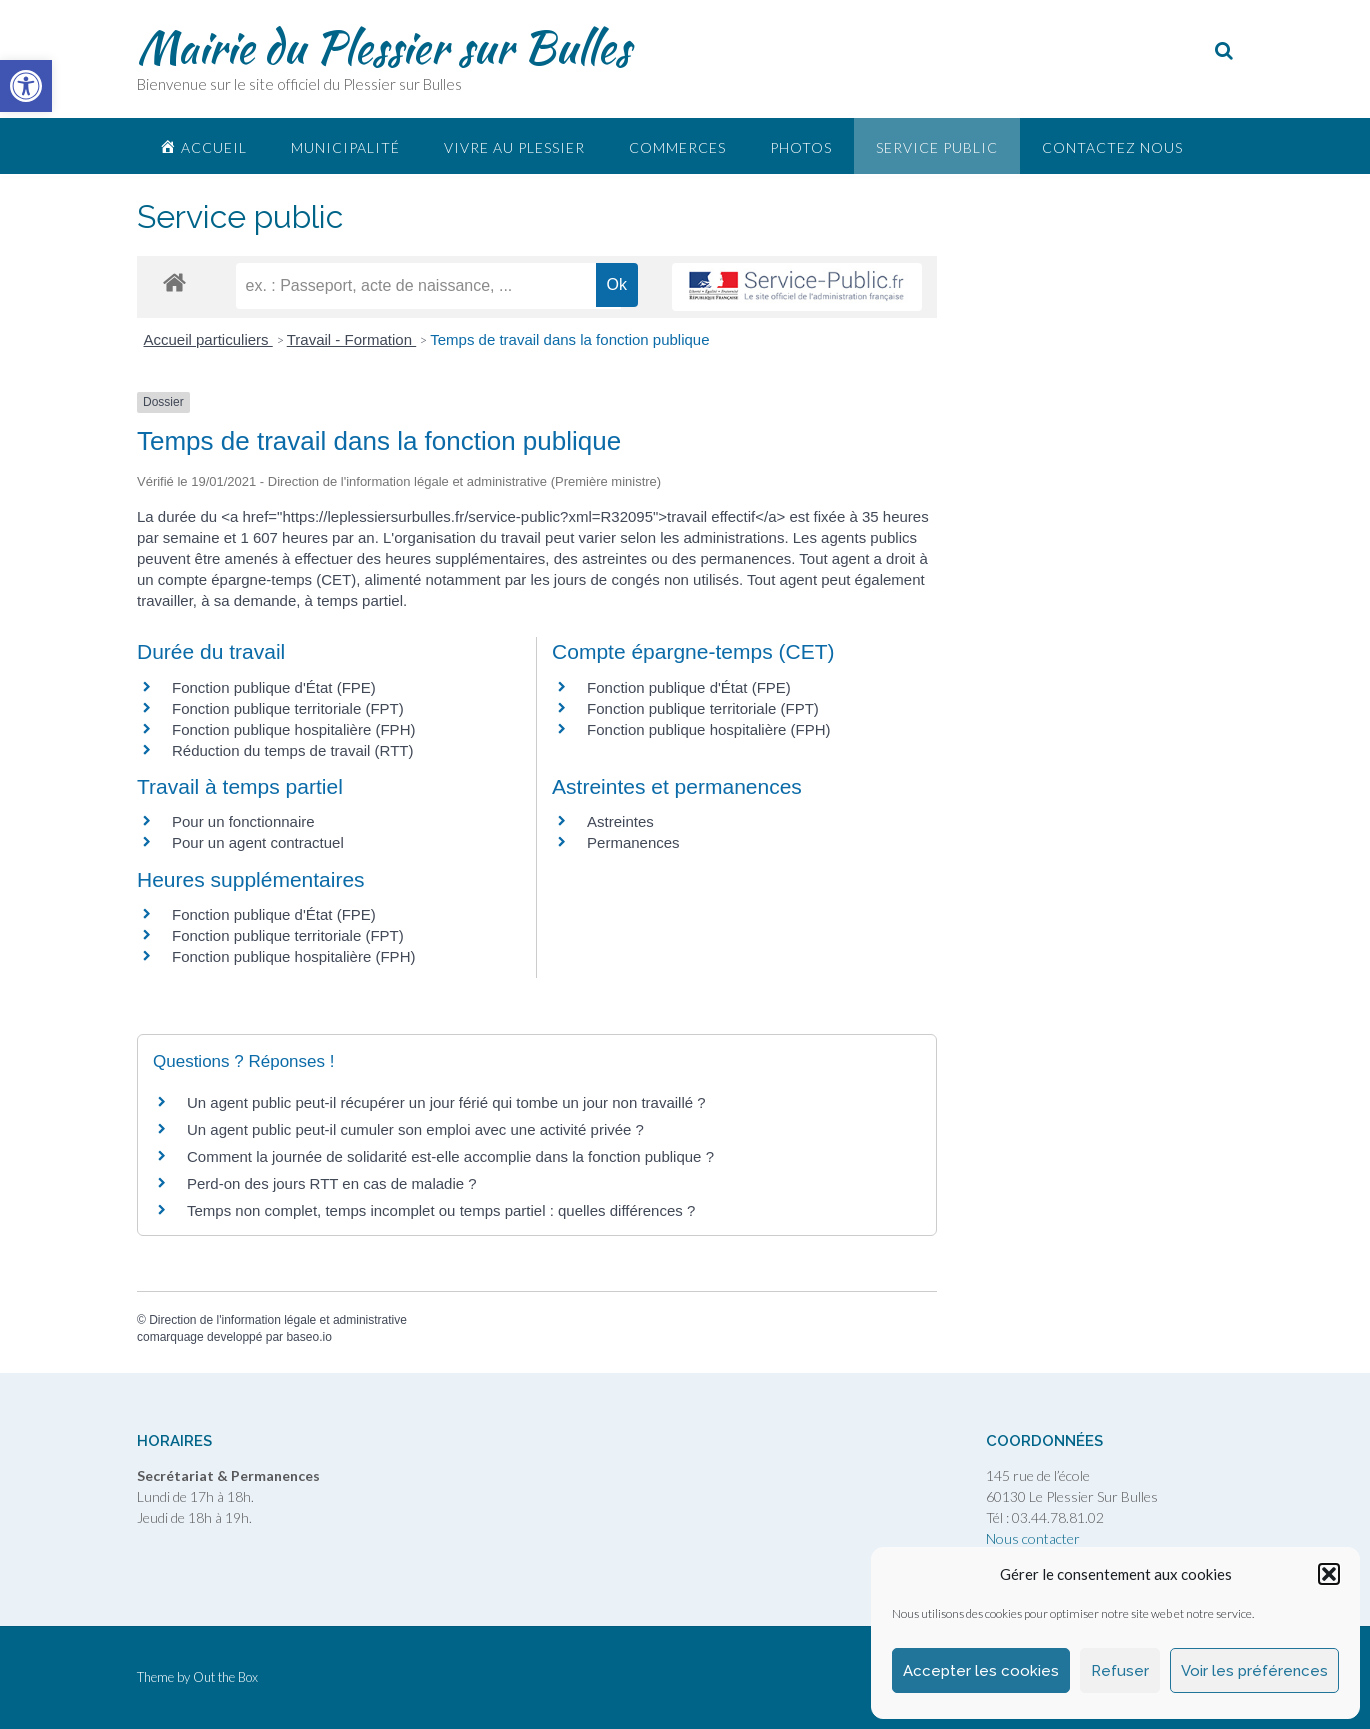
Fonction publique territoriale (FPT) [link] (288, 708)
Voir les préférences (1254, 1671)
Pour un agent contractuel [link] (258, 842)
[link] (26, 86)
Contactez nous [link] (1112, 147)
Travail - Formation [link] (351, 339)
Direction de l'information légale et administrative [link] (278, 1320)
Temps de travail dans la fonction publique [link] (569, 339)
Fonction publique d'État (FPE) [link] (274, 687)
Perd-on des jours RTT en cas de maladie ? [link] (332, 1183)
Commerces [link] (677, 147)
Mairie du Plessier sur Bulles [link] (383, 47)
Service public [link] (937, 147)
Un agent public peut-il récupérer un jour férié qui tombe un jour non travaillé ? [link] (446, 1102)
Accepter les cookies (981, 1671)
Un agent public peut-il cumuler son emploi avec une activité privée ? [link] (415, 1129)
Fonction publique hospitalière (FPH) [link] (293, 729)
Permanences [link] (633, 842)
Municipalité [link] (345, 147)
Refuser (1120, 1671)
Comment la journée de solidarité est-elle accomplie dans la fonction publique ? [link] (450, 1156)
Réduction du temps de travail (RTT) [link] (293, 750)
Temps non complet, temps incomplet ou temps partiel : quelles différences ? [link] (441, 1210)
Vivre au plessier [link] (514, 147)
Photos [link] (801, 147)
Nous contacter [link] (1033, 1538)
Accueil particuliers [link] (208, 339)
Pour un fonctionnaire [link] (243, 821)
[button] (1329, 1574)
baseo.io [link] (308, 1337)
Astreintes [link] (620, 821)
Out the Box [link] (225, 1677)
